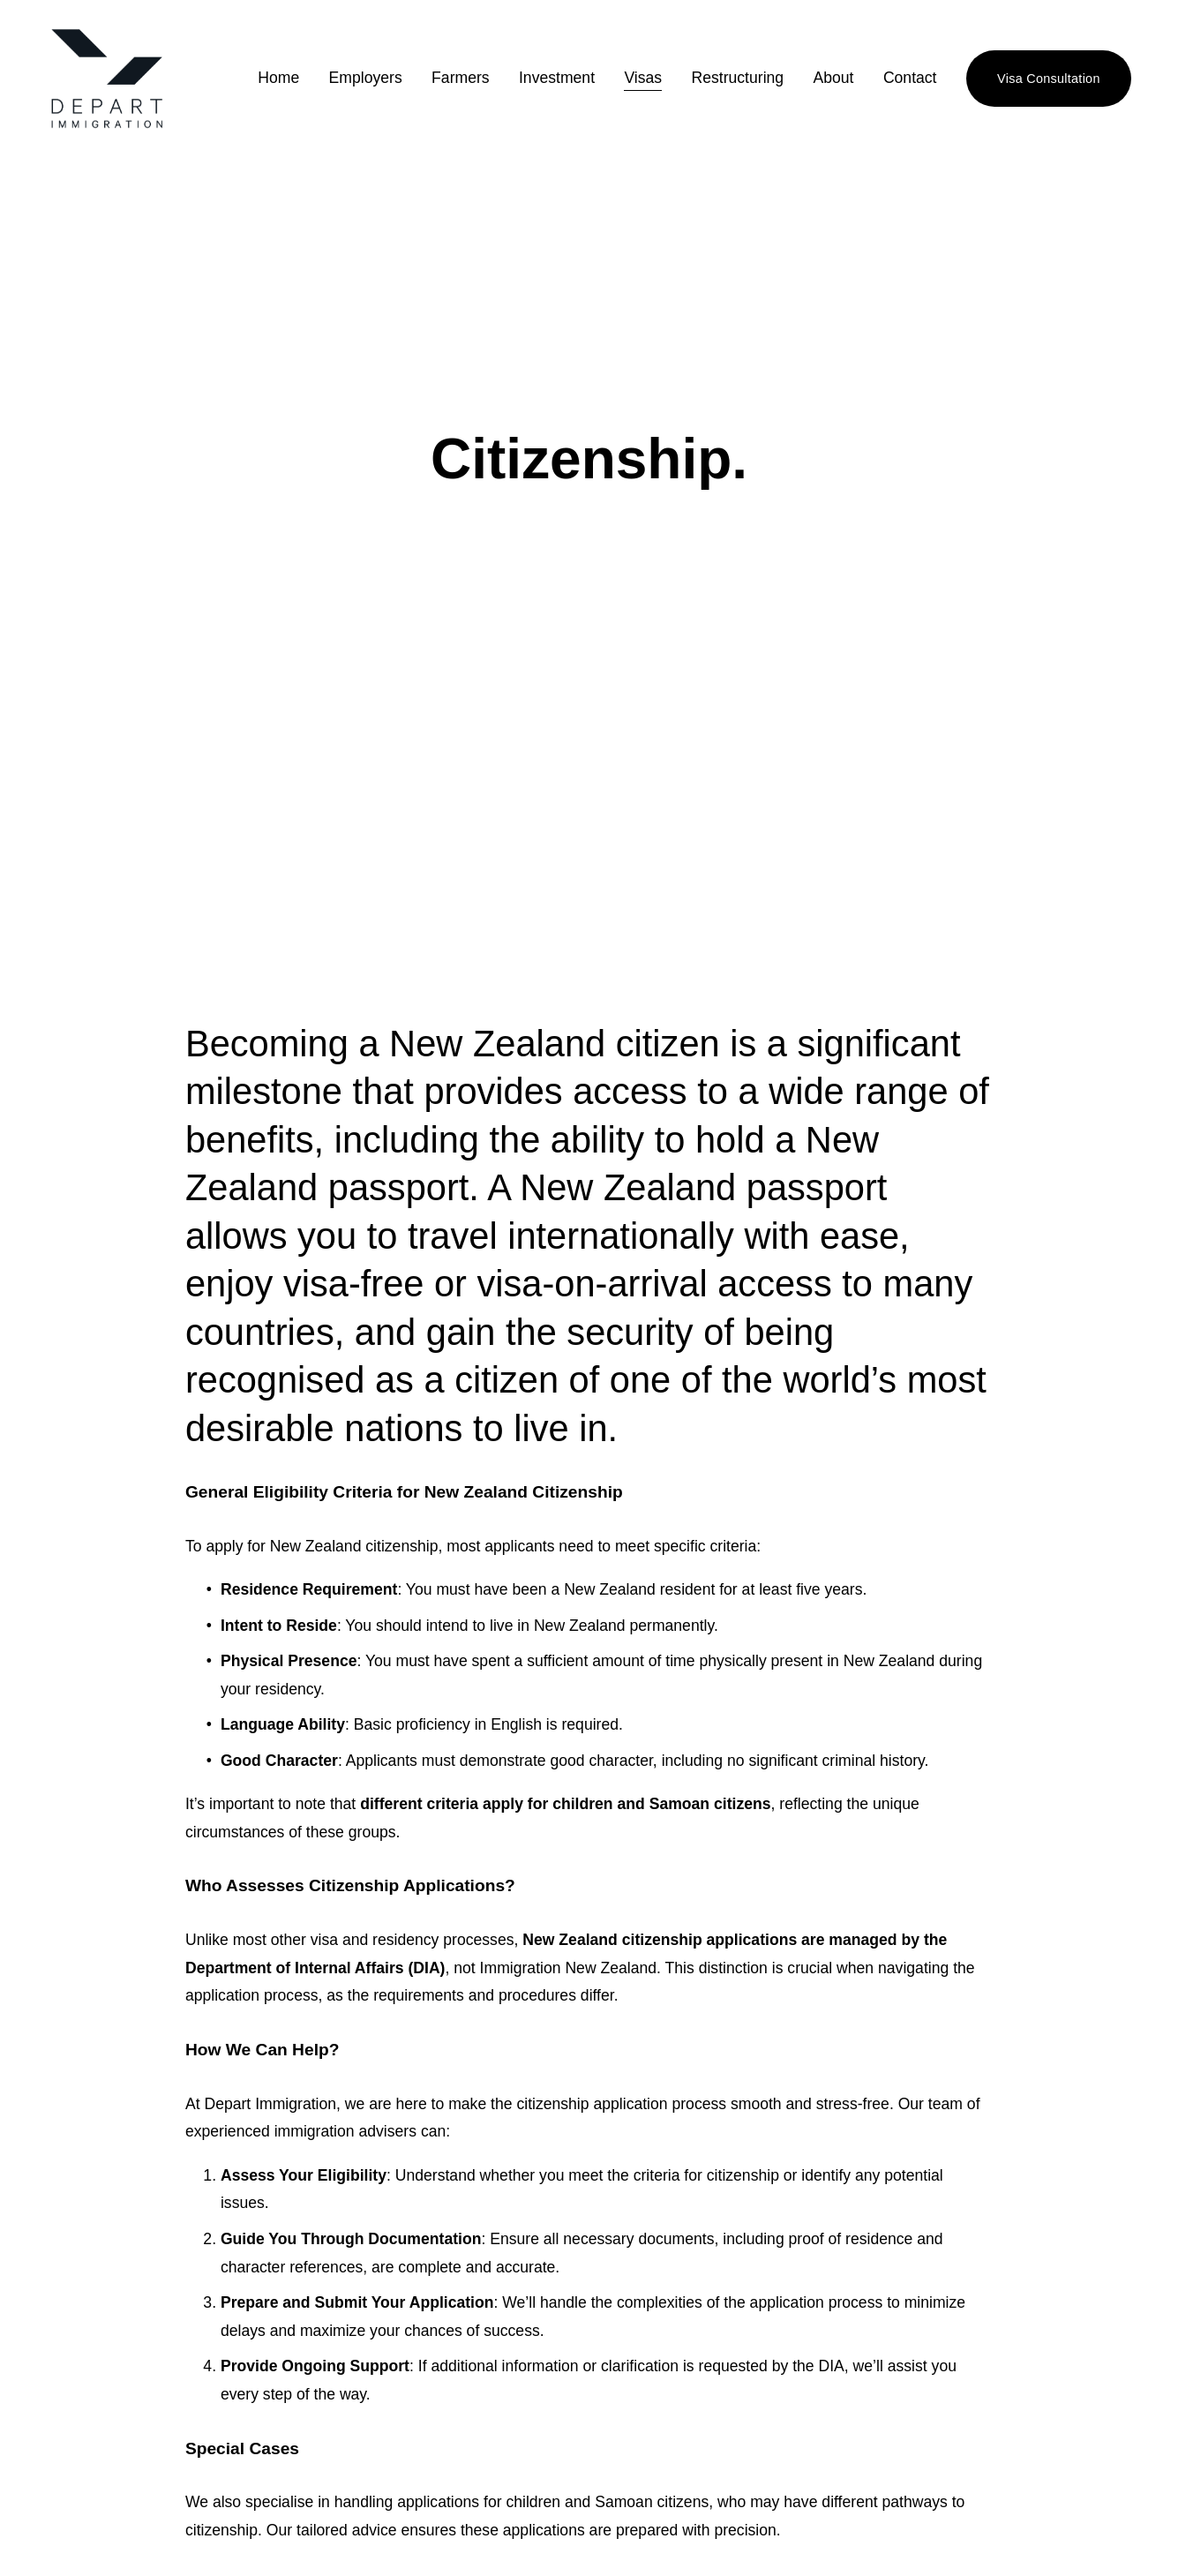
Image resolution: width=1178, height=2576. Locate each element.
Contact (910, 78)
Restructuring (737, 78)
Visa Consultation (1048, 78)
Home (278, 78)
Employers (364, 78)
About (833, 78)
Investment (557, 78)
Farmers (460, 78)
